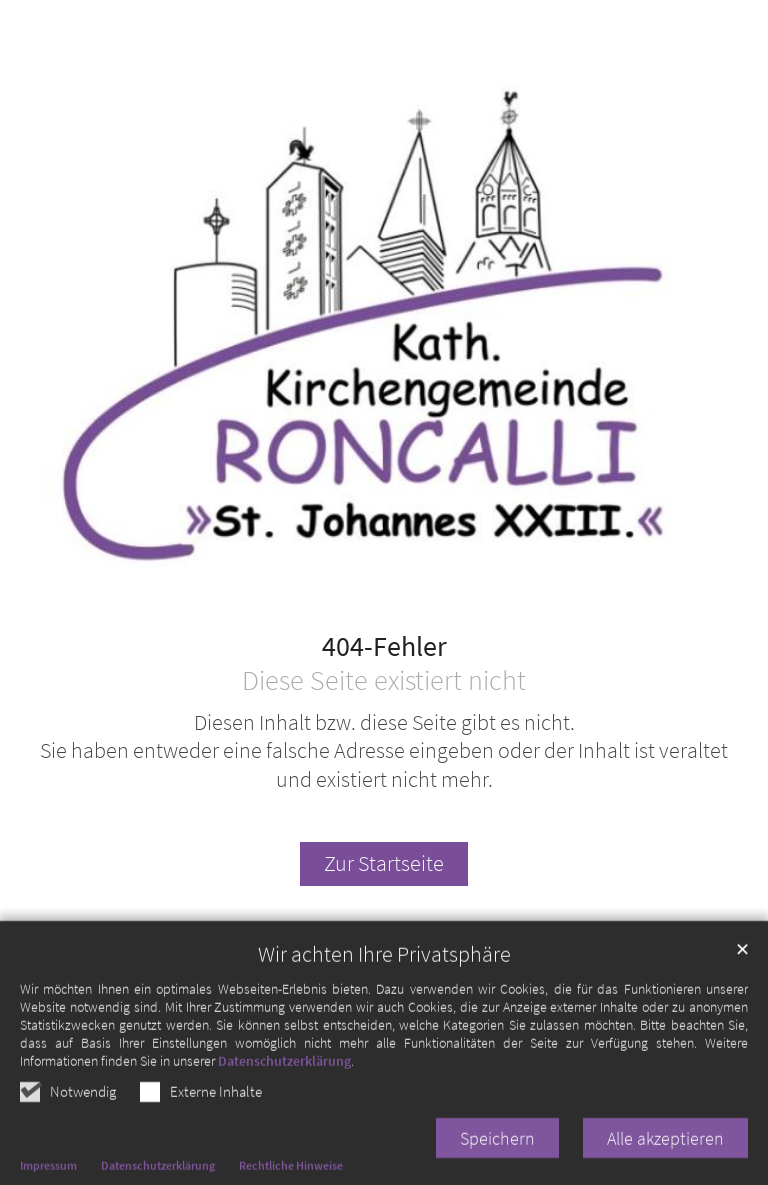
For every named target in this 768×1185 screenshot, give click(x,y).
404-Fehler (384, 647)
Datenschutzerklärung (284, 1095)
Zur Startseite (384, 863)
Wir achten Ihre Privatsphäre (384, 988)
